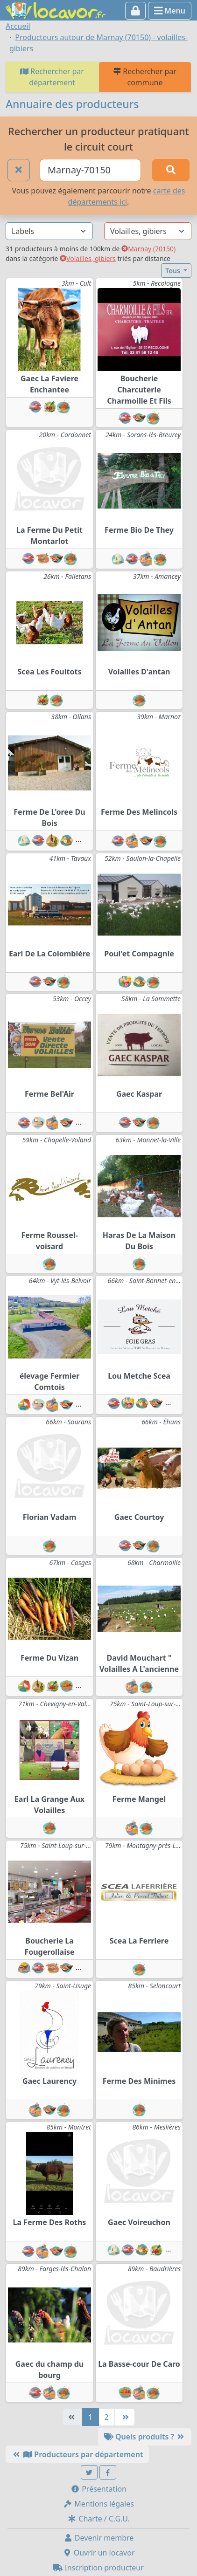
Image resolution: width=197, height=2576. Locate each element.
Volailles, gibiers (88, 258)
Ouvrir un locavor (99, 2553)
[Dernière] (124, 2417)
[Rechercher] (171, 170)
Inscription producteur (98, 2567)
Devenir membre (98, 2538)
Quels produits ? (144, 2437)
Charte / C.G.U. (98, 2519)
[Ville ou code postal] (90, 170)
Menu (169, 11)
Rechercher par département (52, 77)
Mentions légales (98, 2504)
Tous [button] (173, 270)
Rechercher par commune (144, 77)
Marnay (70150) (148, 248)
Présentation (98, 2489)
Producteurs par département (77, 2454)
